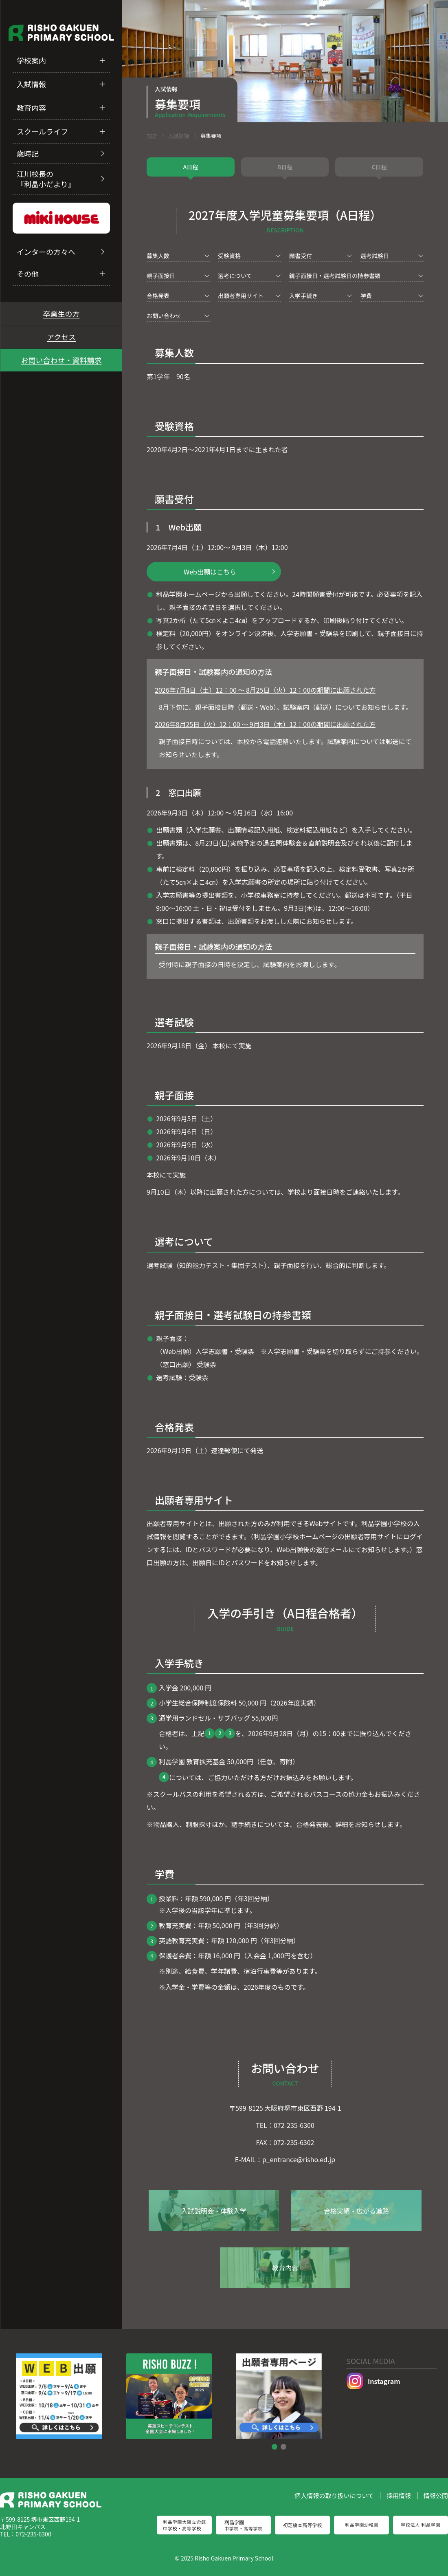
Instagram (373, 2381)
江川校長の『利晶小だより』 (46, 178)
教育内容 (31, 107)
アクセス (61, 336)
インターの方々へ (46, 251)
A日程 (190, 167)
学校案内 (31, 60)
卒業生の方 (61, 313)
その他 (28, 273)
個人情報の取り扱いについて (334, 2495)
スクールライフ (42, 131)
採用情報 (399, 2495)
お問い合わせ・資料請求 (61, 360)
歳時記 (28, 153)
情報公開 (436, 2495)
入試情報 (31, 84)
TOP (152, 135)
